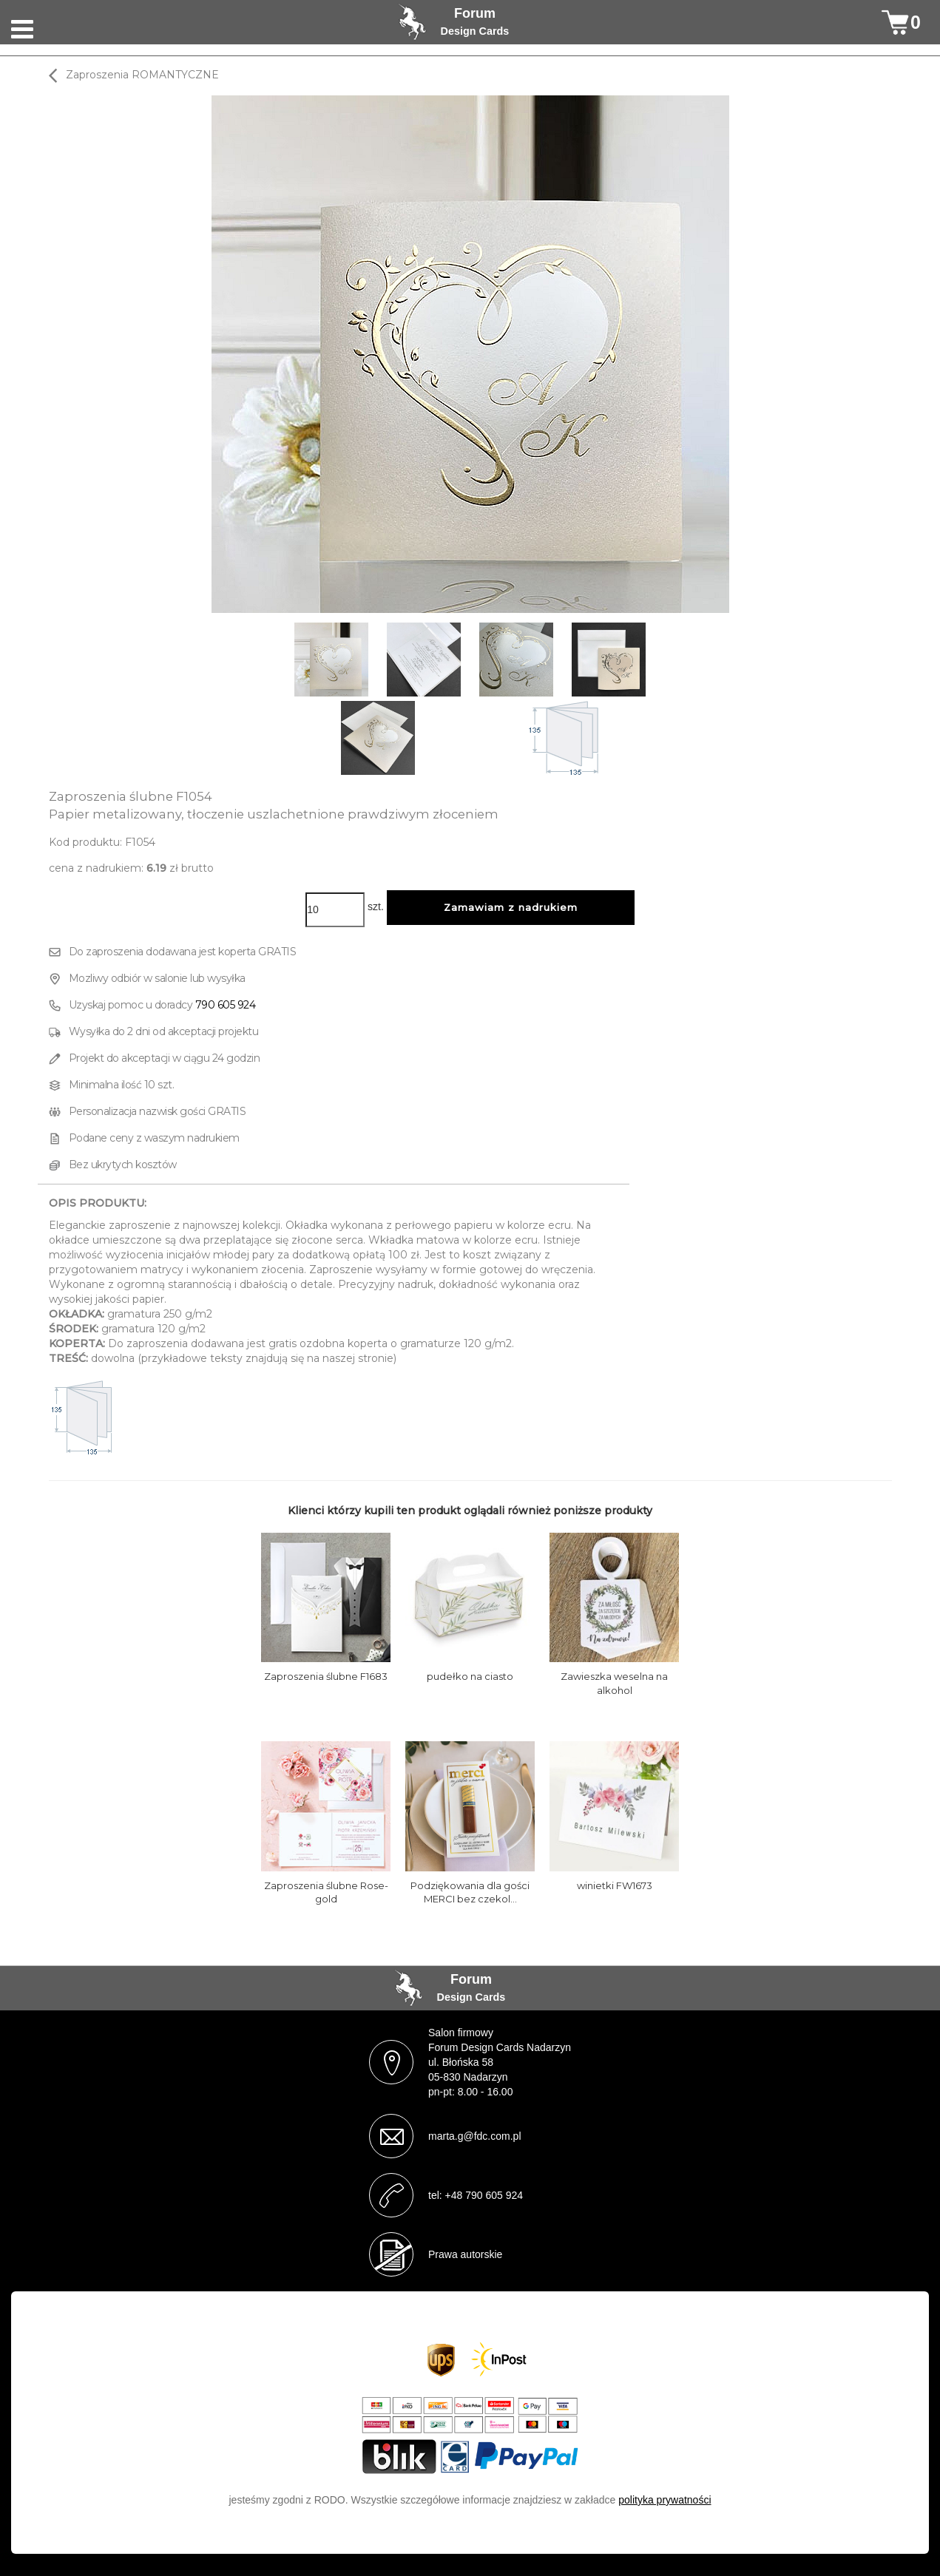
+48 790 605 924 (484, 2195)
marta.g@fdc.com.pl (474, 2136)
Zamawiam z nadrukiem (511, 907)
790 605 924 (225, 1004)
